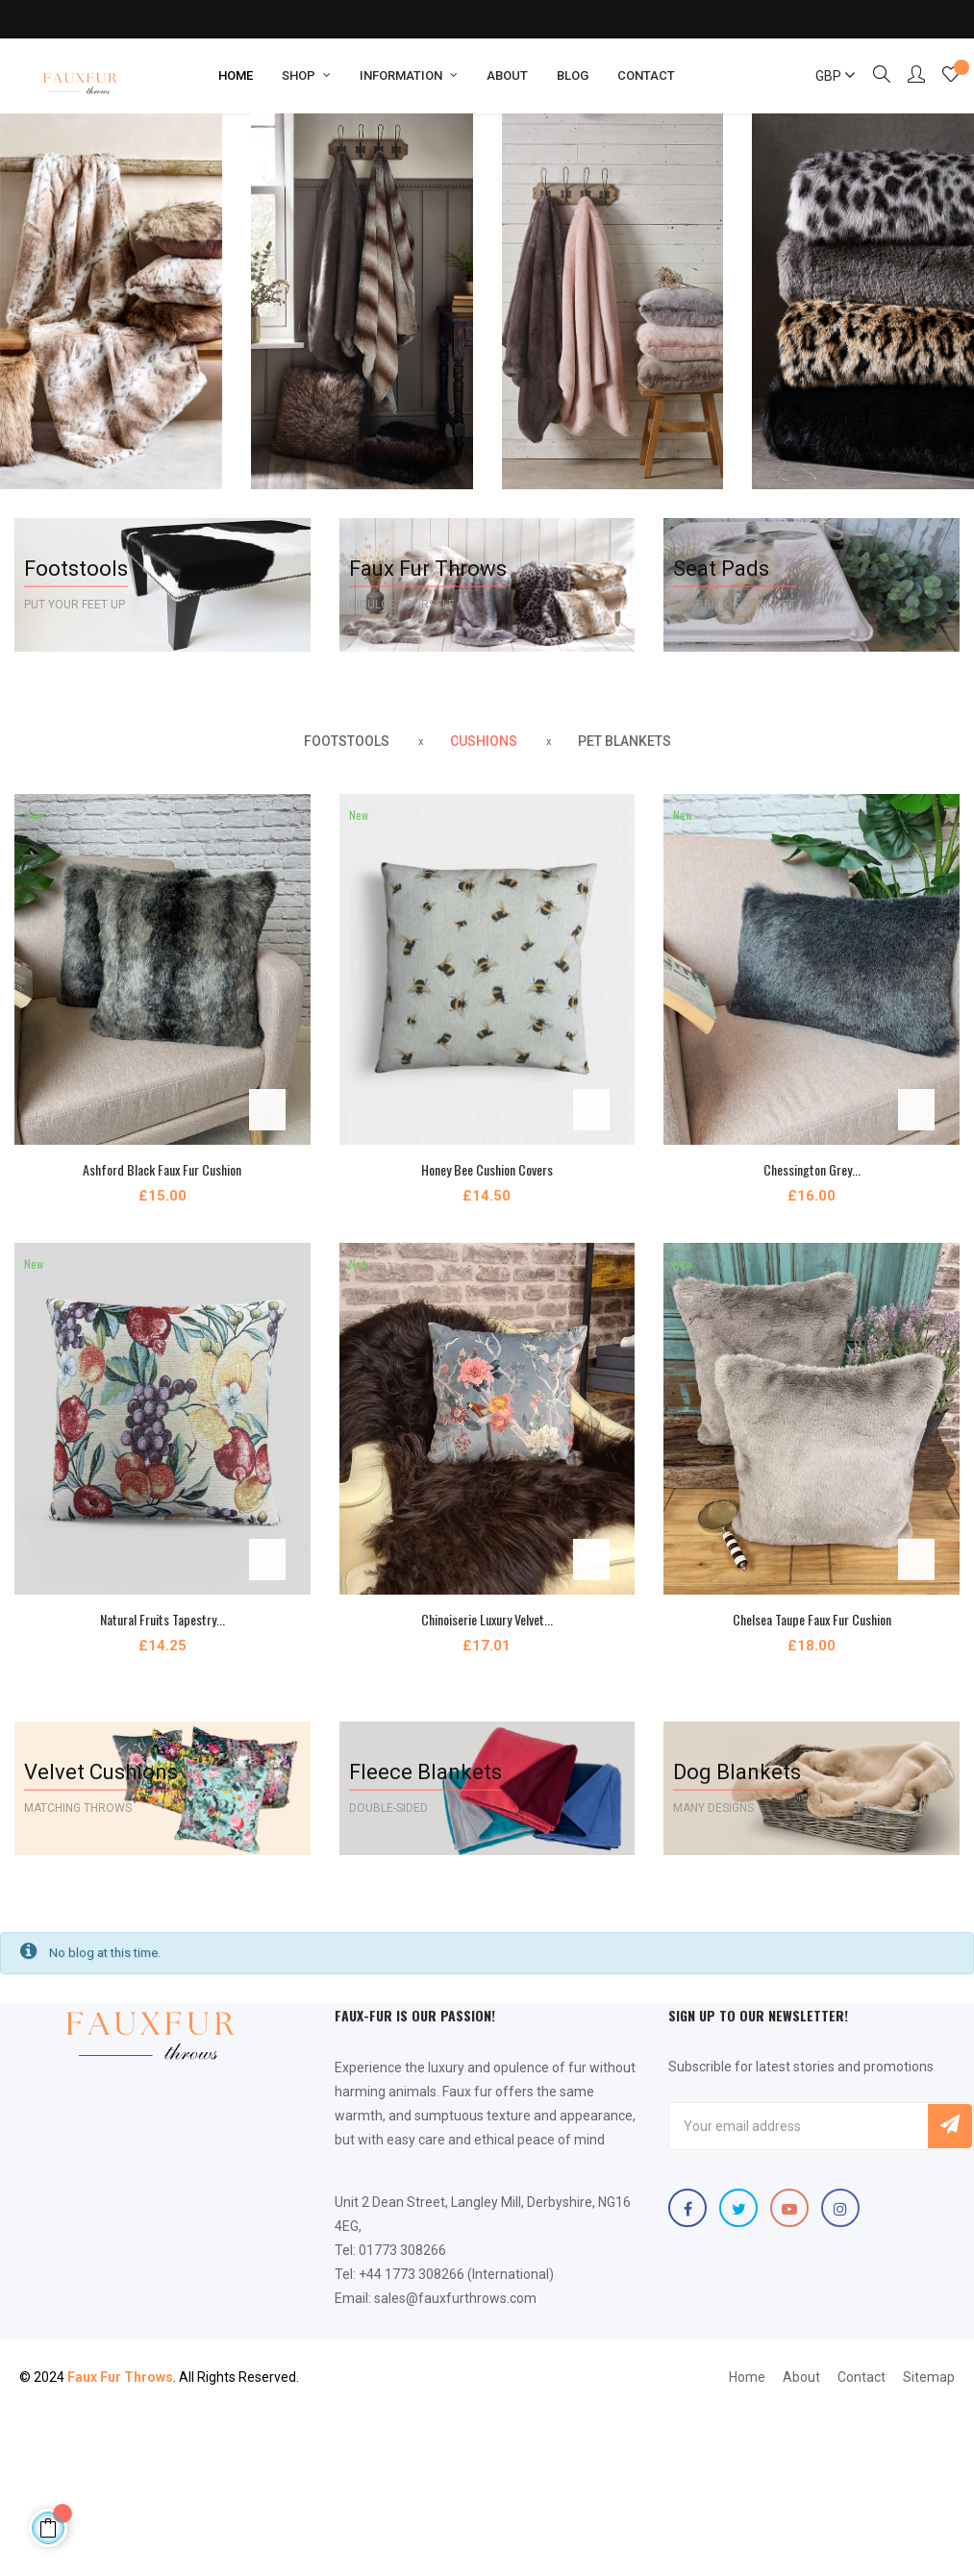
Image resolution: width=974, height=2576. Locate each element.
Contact (861, 2377)
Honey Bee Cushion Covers (487, 1169)
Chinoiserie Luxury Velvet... (487, 1619)
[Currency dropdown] (827, 76)
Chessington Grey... (812, 1169)
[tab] (346, 742)
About (801, 2377)
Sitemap (929, 2377)
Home (747, 2377)
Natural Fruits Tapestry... (162, 1619)
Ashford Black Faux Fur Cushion (162, 1169)
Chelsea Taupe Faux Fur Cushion (812, 1619)
